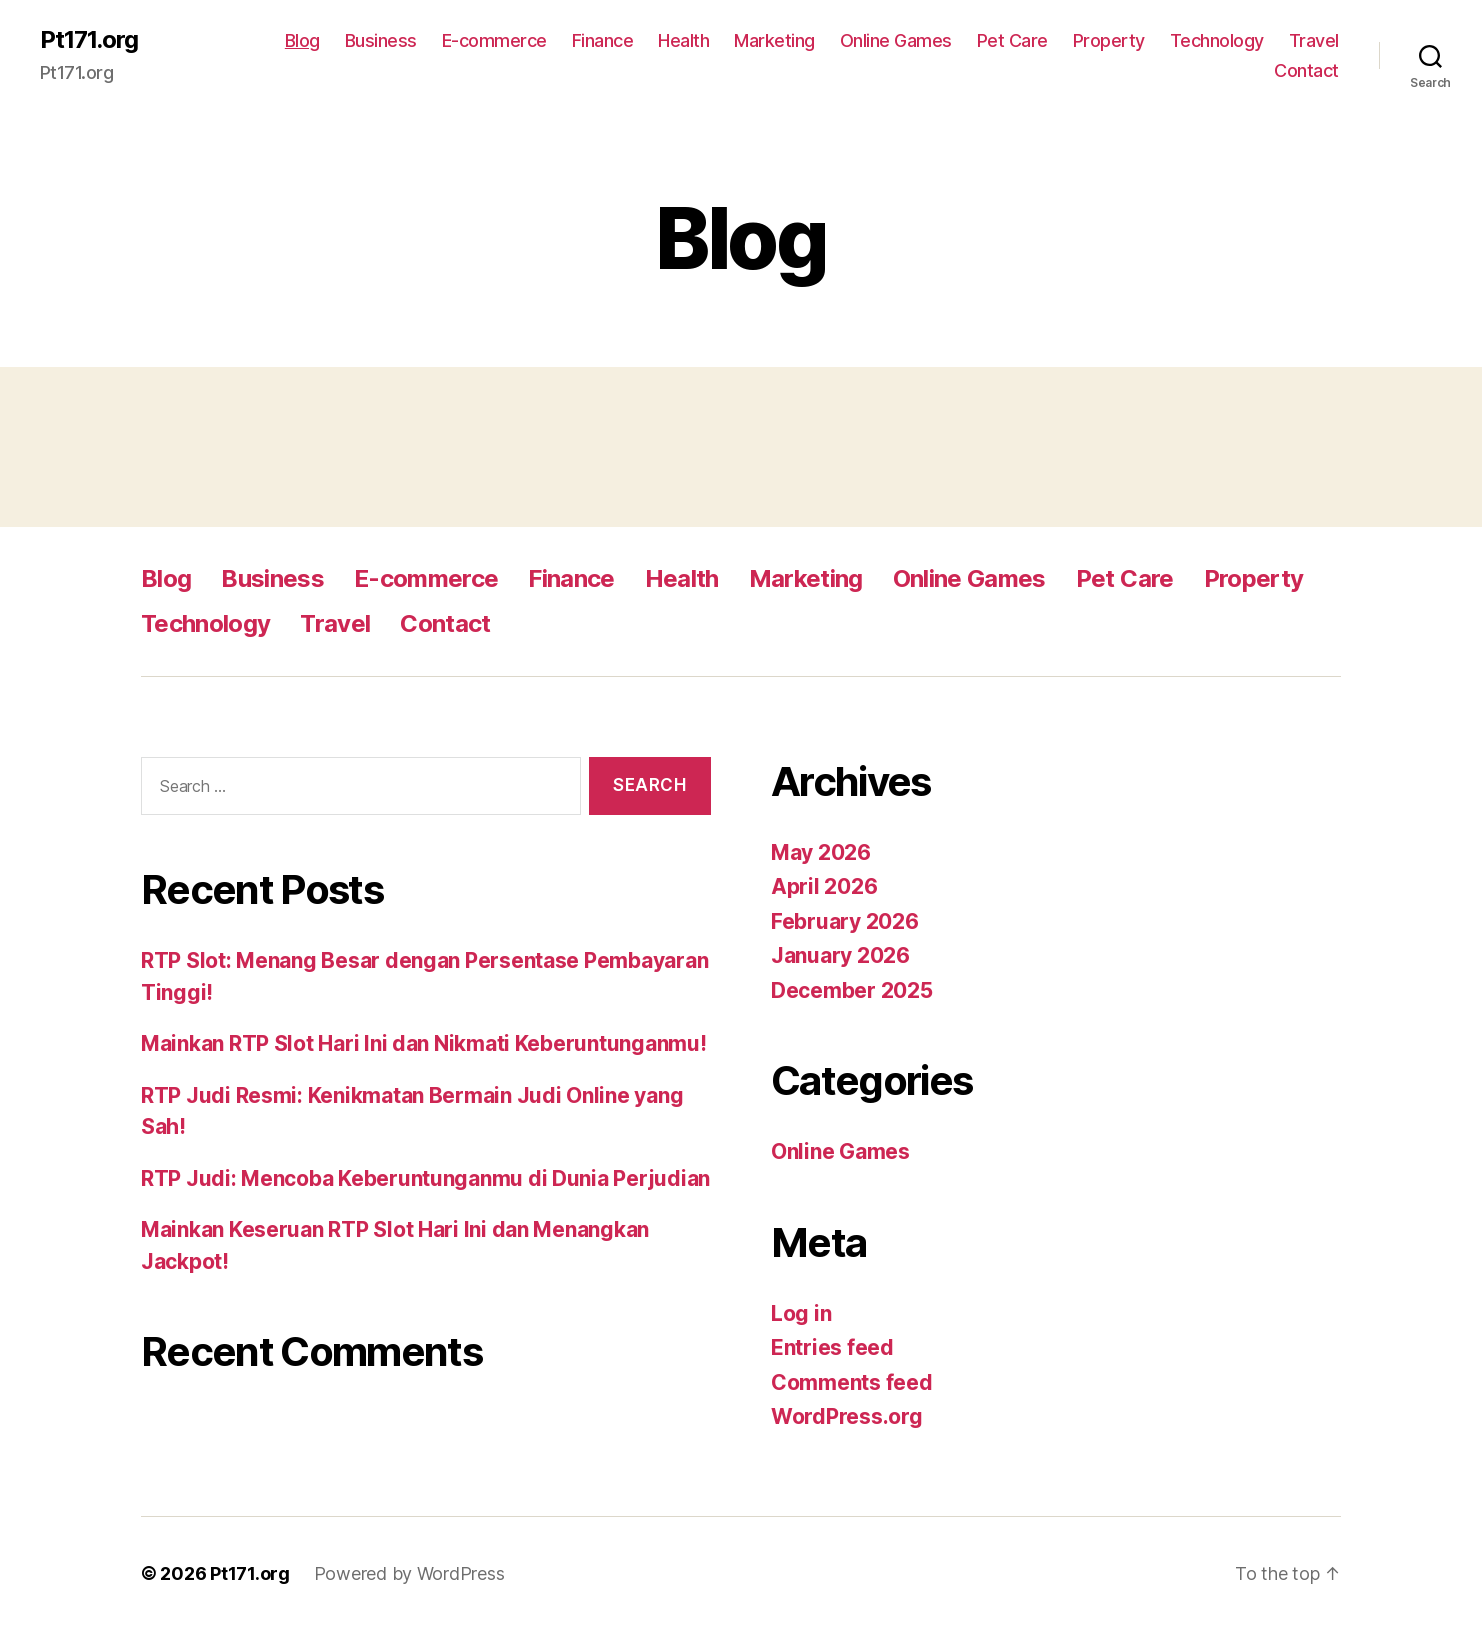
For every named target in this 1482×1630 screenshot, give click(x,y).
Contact (1306, 70)
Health (683, 40)
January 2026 (840, 955)
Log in (801, 1313)
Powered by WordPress (409, 1573)
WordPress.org (847, 1416)
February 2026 (845, 921)
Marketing (774, 40)
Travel (1314, 40)
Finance (603, 40)
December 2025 (852, 990)
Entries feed (832, 1347)
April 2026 (824, 886)
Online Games (896, 40)
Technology (1217, 40)
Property (1109, 40)
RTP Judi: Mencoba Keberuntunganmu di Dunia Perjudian (425, 1178)
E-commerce (494, 40)
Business (381, 40)
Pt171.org (89, 40)
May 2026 (821, 852)
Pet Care (1012, 40)
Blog (302, 40)
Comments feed (852, 1382)
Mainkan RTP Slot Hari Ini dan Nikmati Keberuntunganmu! (423, 1043)
